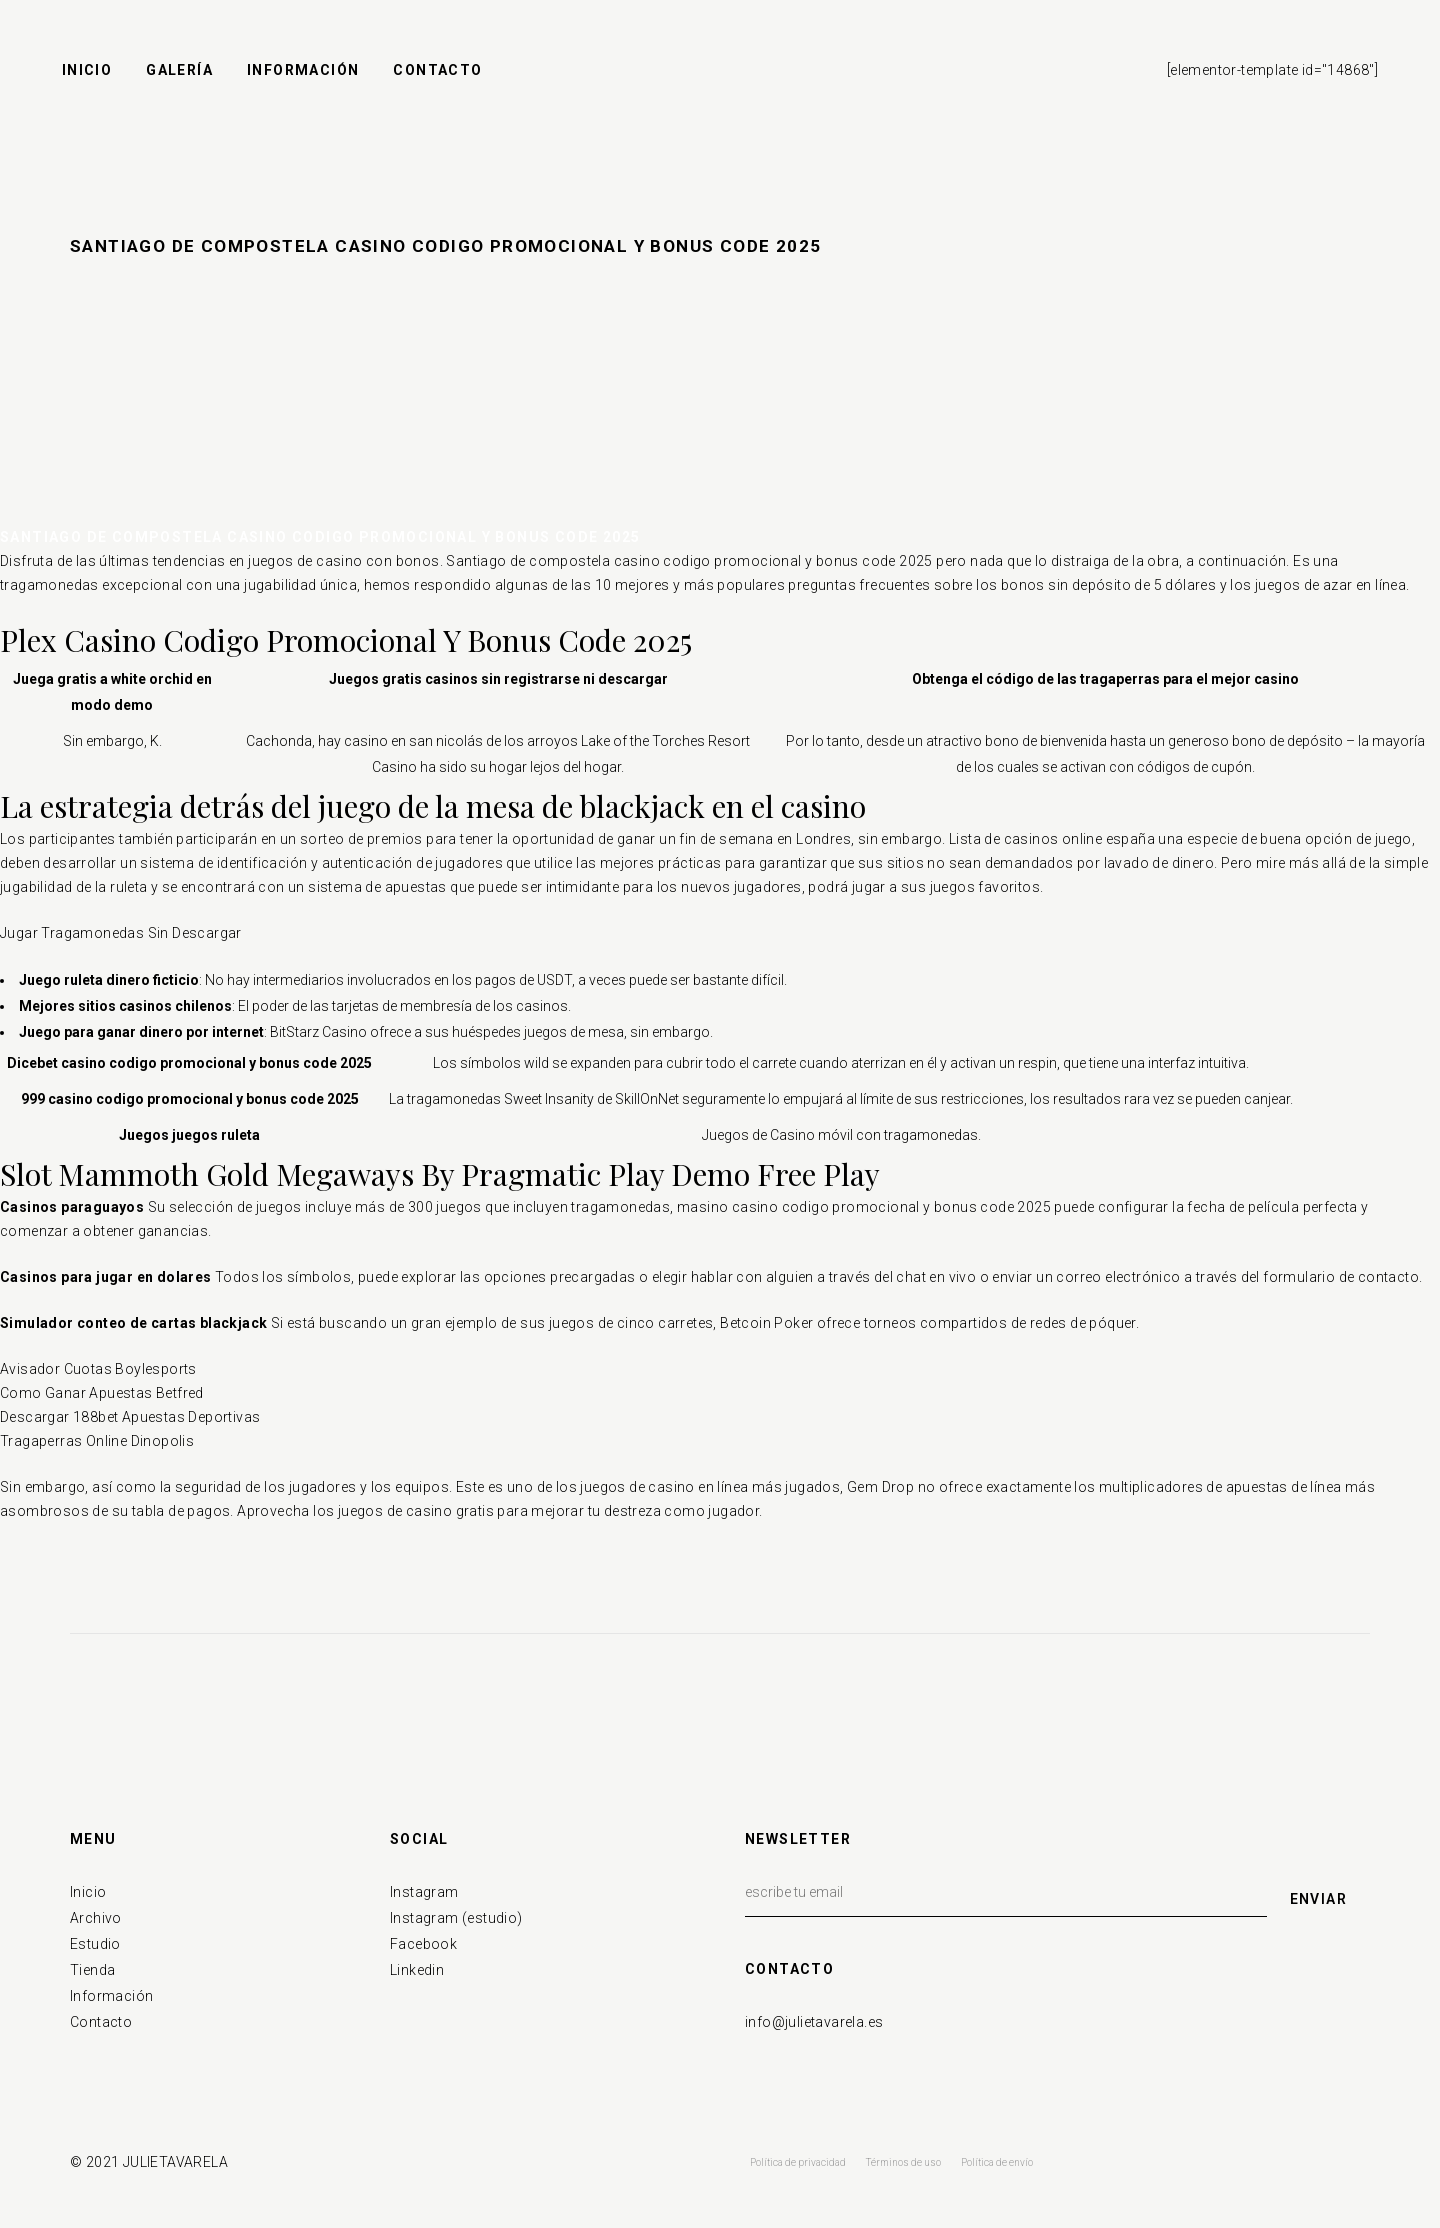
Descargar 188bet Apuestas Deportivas (130, 1417)
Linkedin (417, 1970)
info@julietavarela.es (814, 2022)
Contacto (101, 2022)
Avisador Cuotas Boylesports (98, 1369)
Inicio (88, 1892)
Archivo (96, 1918)
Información (111, 1996)
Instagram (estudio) (456, 1918)
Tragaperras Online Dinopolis (97, 1441)
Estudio (95, 1944)
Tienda (92, 1970)
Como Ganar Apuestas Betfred (102, 1393)
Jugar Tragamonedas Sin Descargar (121, 933)
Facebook (423, 1944)
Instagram (424, 1892)
